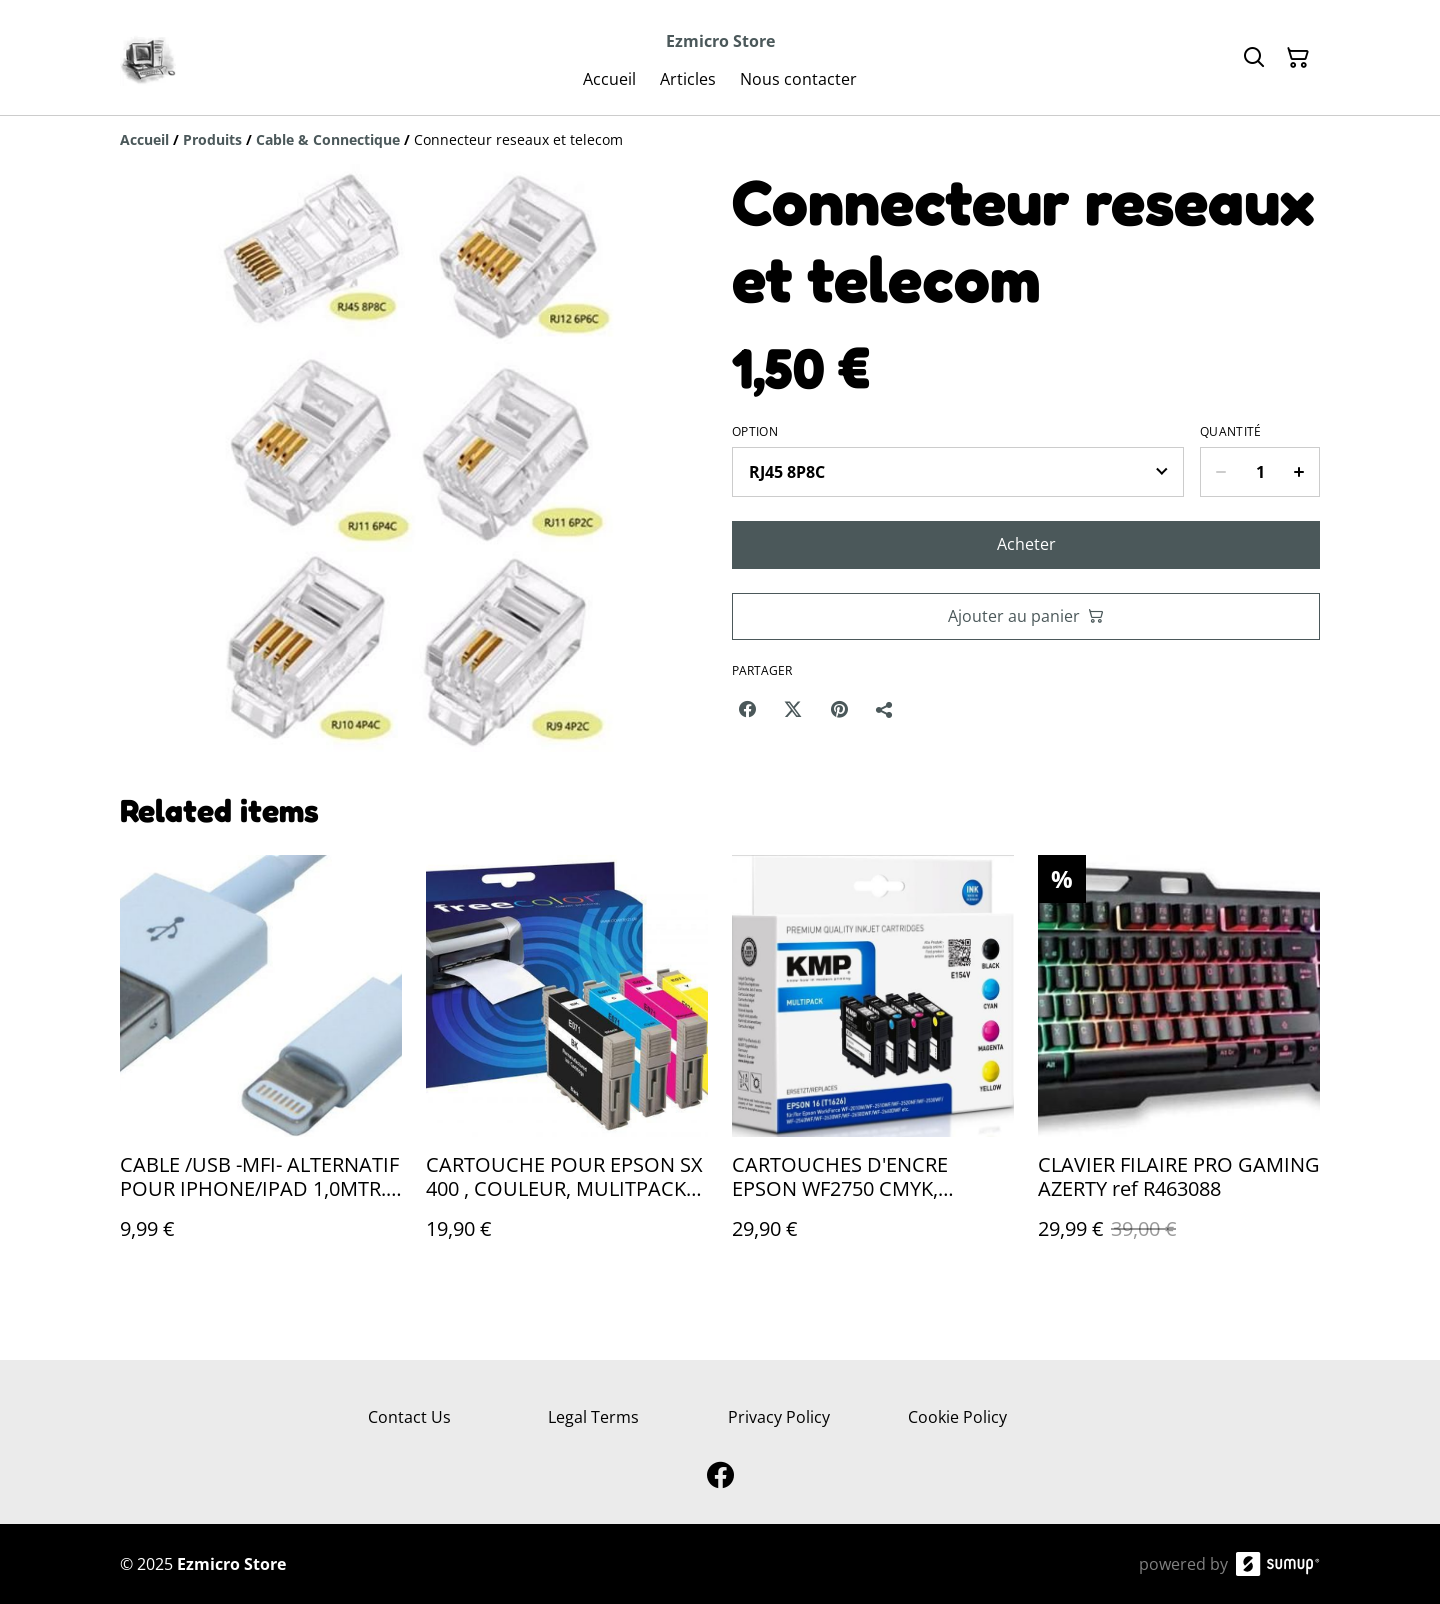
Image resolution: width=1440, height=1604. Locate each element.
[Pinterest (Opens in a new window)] (839, 709)
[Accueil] (144, 139)
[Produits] (212, 139)
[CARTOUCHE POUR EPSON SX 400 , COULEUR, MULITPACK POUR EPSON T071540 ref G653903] (567, 1067)
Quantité (1230, 432)
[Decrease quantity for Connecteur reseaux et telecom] (1220, 472)
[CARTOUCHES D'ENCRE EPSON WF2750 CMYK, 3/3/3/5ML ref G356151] (873, 1067)
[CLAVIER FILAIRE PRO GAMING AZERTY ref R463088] (1179, 1067)
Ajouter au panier (1026, 616)
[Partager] (885, 709)
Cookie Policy (957, 1417)
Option (755, 432)
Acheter (1026, 544)
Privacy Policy (779, 1417)
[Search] (1254, 58)
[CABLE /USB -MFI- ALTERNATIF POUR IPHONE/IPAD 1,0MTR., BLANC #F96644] (261, 1067)
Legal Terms (593, 1417)
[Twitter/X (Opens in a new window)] (793, 709)
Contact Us (409, 1417)
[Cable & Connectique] (328, 139)
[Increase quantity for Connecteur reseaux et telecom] (1299, 472)
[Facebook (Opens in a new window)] (747, 709)
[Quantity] (1260, 472)
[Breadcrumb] (720, 140)
